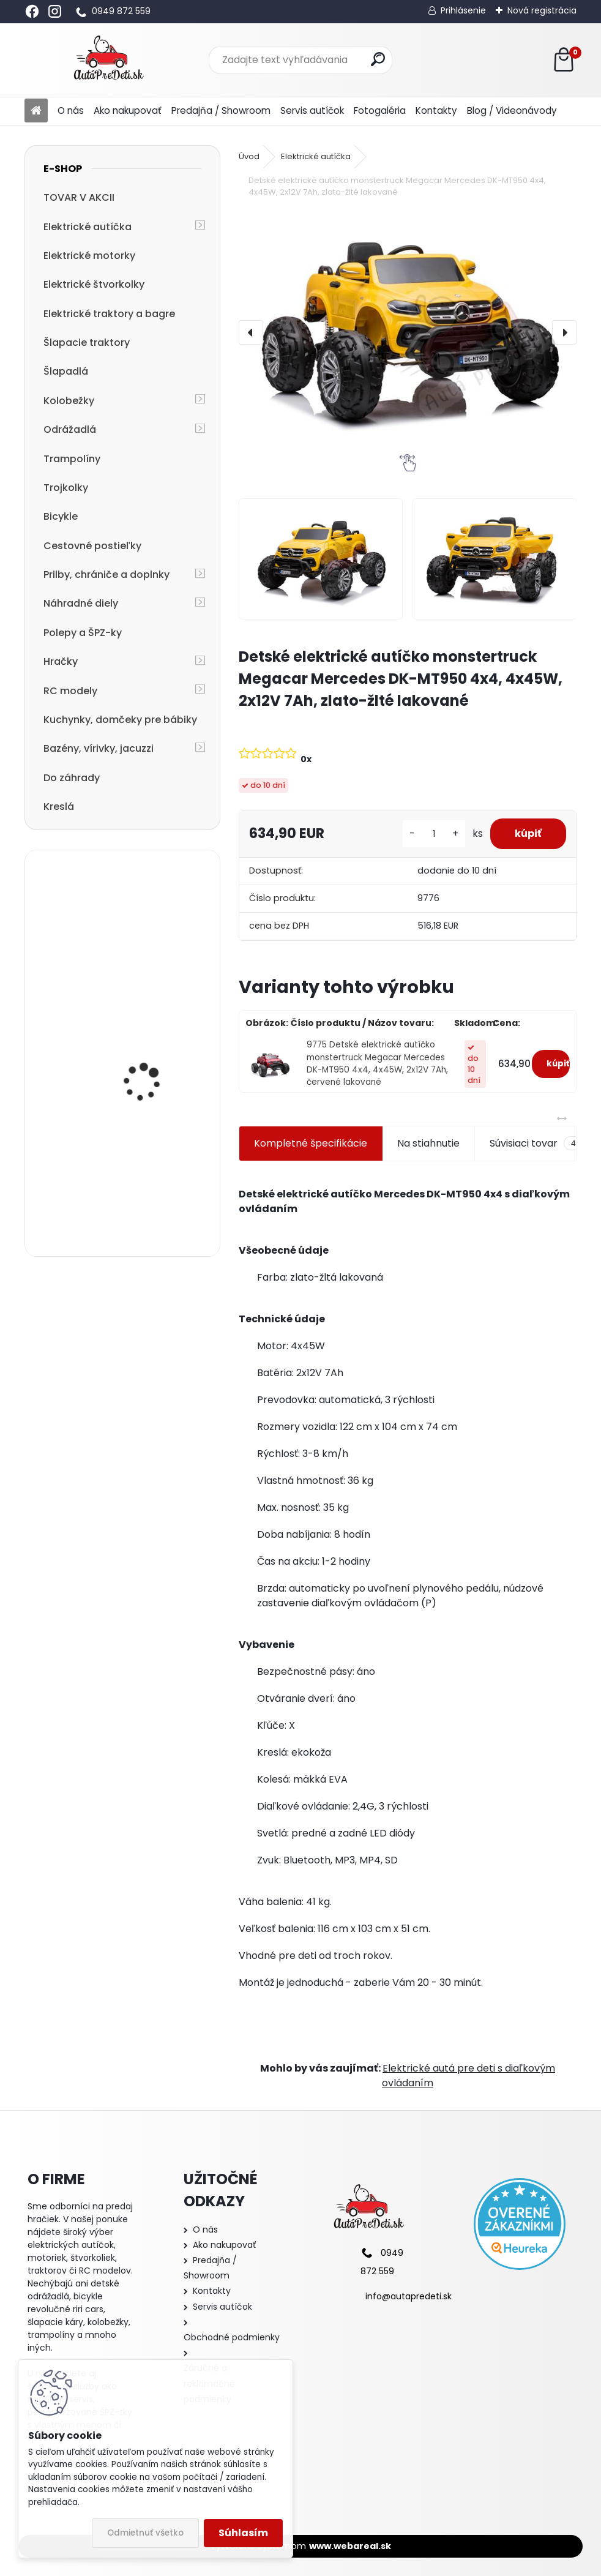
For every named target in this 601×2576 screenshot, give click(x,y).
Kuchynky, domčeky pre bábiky (120, 720)
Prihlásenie (463, 10)
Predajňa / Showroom (221, 110)
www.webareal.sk (350, 2546)
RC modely (70, 691)
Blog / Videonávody (512, 110)
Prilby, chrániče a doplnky (106, 574)
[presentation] (251, 332)
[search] (378, 59)
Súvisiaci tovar (536, 1143)
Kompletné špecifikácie (310, 1143)
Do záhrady (71, 778)
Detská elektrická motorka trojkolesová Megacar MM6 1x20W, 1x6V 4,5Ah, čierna (151, 1056)
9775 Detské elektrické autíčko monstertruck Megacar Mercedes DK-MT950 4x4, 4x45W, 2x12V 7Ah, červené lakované (377, 1063)
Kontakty (436, 110)
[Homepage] (36, 111)
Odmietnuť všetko (145, 2533)
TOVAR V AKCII (78, 197)
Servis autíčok (312, 110)
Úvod (249, 156)
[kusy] (434, 834)
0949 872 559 (121, 11)
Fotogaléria (380, 110)
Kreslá (58, 806)
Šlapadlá (65, 371)
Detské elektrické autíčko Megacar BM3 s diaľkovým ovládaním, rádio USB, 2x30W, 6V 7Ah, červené (155, 933)
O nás (71, 110)
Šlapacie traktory (86, 342)
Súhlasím (243, 2533)
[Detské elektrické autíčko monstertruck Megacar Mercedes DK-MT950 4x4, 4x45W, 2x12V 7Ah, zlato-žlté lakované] (408, 333)
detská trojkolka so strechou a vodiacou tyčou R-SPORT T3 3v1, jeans (152, 1184)
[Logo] (108, 60)
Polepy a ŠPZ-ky (82, 633)
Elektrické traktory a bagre (109, 314)
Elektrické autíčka (87, 227)
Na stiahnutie (428, 1143)
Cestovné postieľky (92, 546)
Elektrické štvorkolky (93, 284)
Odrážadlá (69, 429)
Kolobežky (68, 401)
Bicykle (60, 516)
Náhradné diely (80, 603)
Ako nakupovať (128, 110)
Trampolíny (71, 459)
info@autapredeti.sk (408, 2296)
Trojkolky (65, 488)
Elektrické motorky (89, 256)
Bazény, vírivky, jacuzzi (98, 748)
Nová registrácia (542, 10)
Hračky (60, 661)
